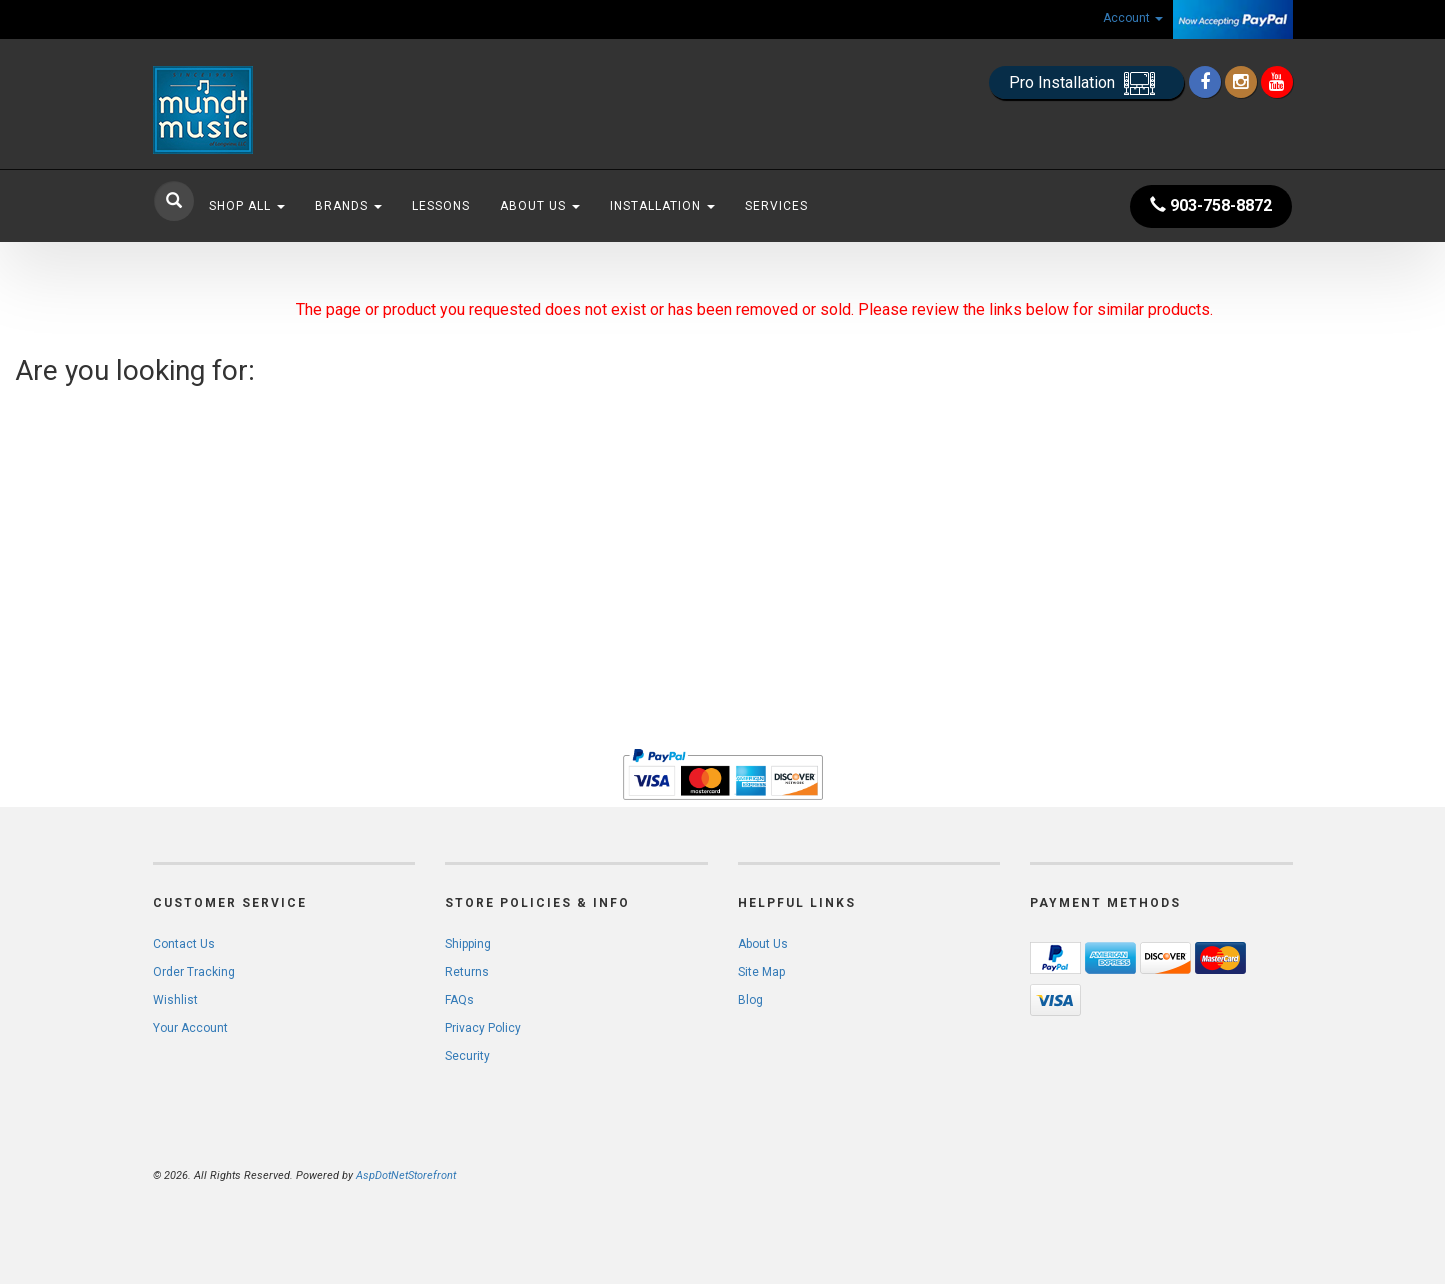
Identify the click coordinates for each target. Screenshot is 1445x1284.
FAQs (459, 1000)
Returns (467, 972)
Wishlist (175, 1000)
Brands (348, 206)
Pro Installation (1086, 83)
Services (776, 206)
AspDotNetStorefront (406, 1175)
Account (1133, 18)
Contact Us (184, 944)
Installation (662, 206)
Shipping (468, 944)
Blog (750, 1000)
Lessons (441, 206)
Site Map (761, 972)
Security (467, 1056)
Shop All (247, 206)
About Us (540, 206)
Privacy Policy (483, 1028)
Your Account (190, 1028)
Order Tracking (194, 972)
